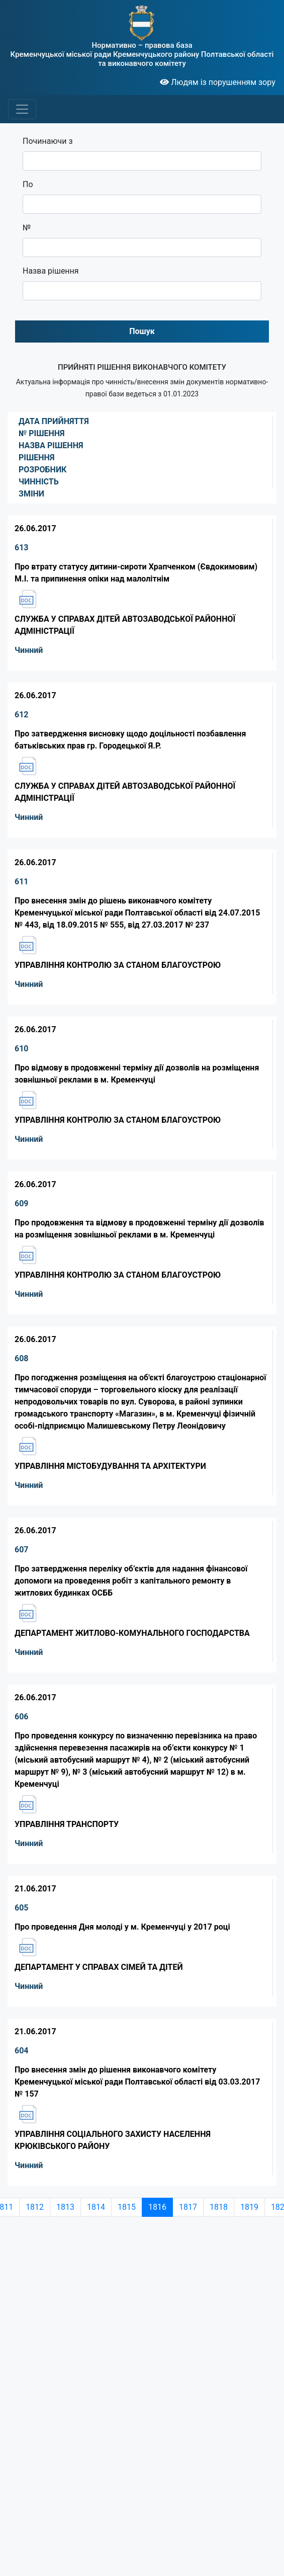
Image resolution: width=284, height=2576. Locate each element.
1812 (35, 2207)
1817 (188, 2207)
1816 (157, 2207)
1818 (219, 2207)
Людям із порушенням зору (217, 82)
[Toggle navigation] (22, 109)
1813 (65, 2207)
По (28, 184)
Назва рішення (51, 271)
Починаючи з (48, 141)
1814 (96, 2207)
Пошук (142, 331)
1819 (249, 2207)
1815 (127, 2207)
